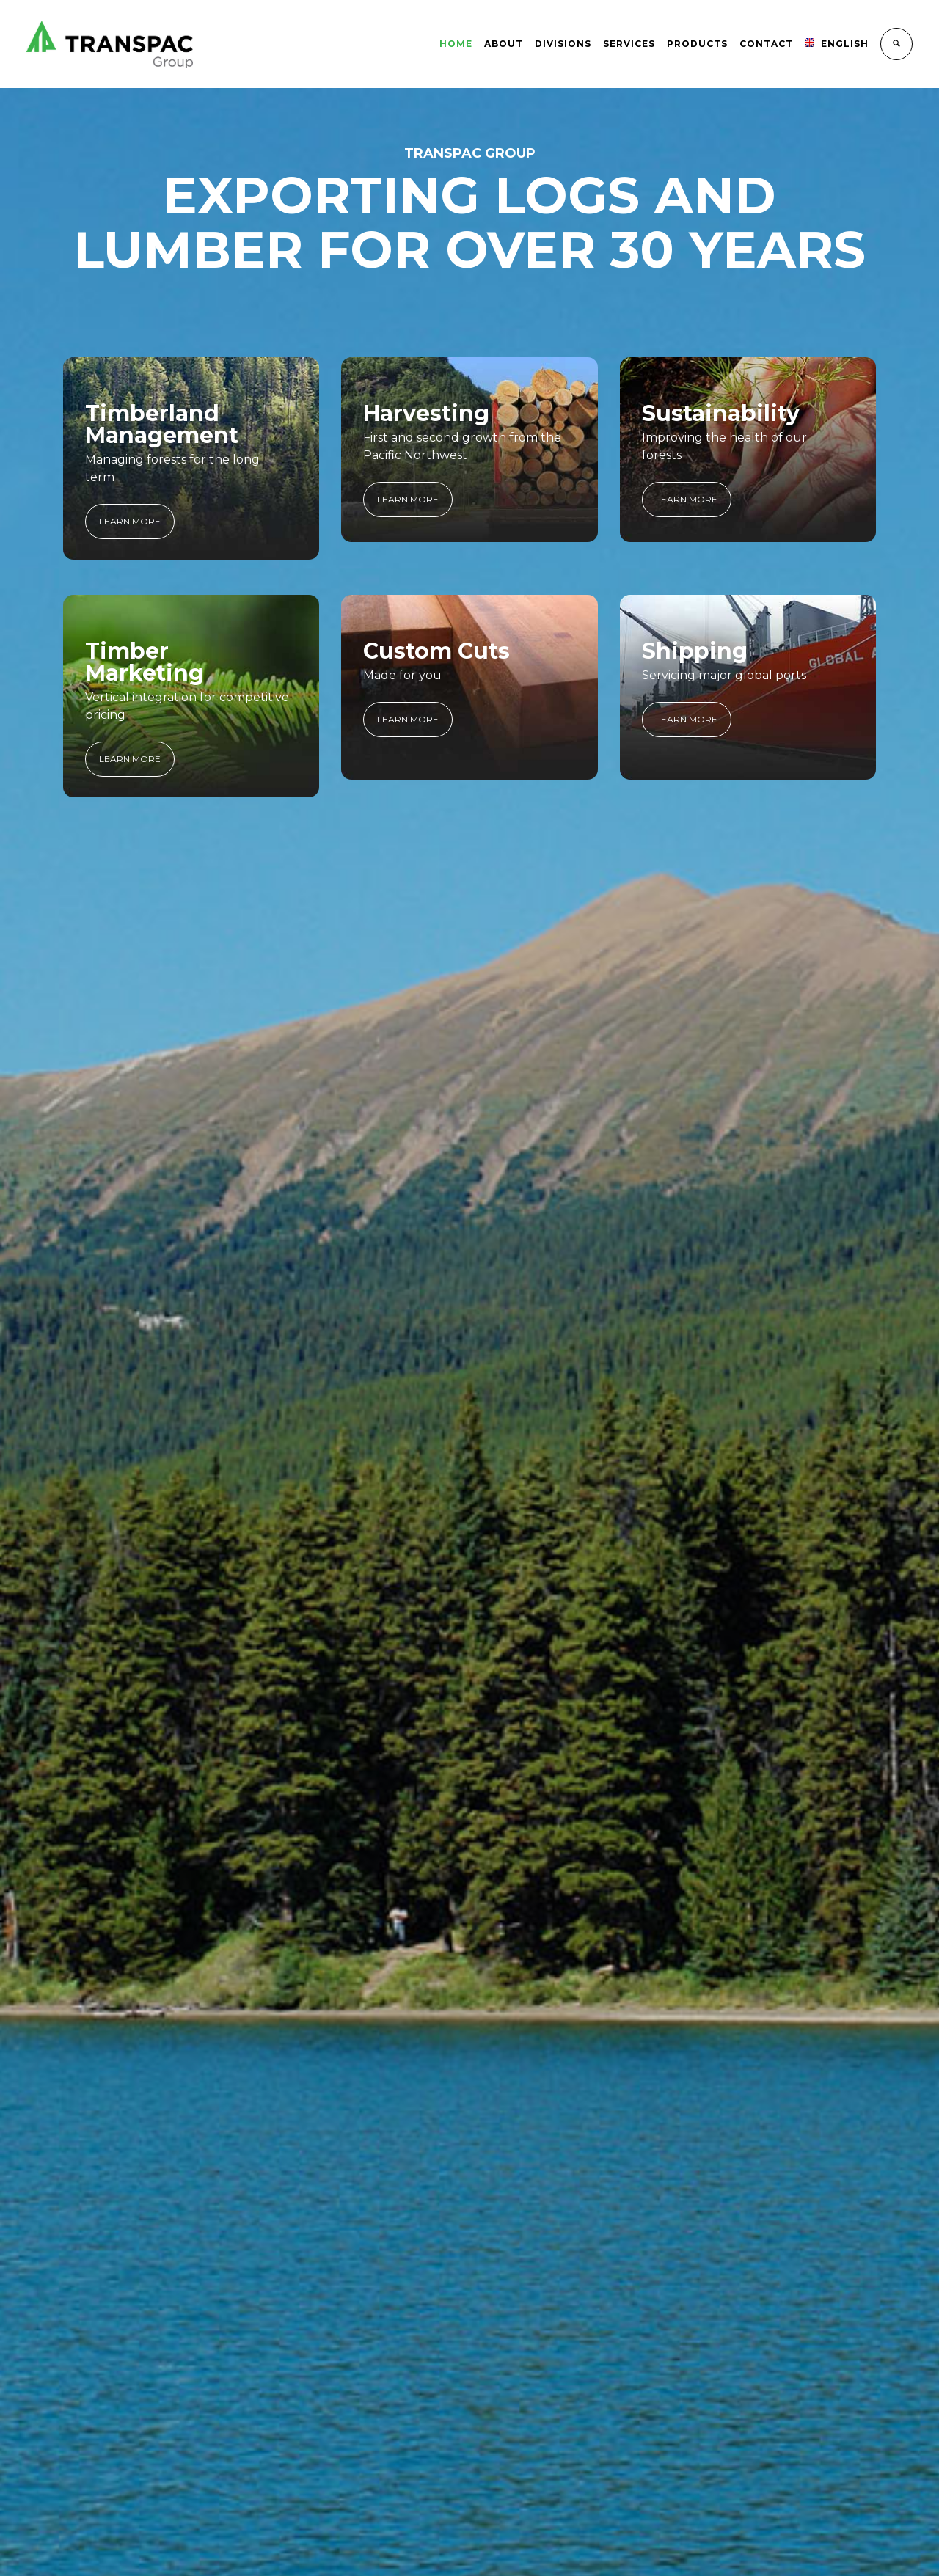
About (503, 43)
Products (697, 43)
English (837, 43)
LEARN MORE (130, 521)
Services (629, 43)
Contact (766, 43)
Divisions (563, 43)
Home (455, 43)
